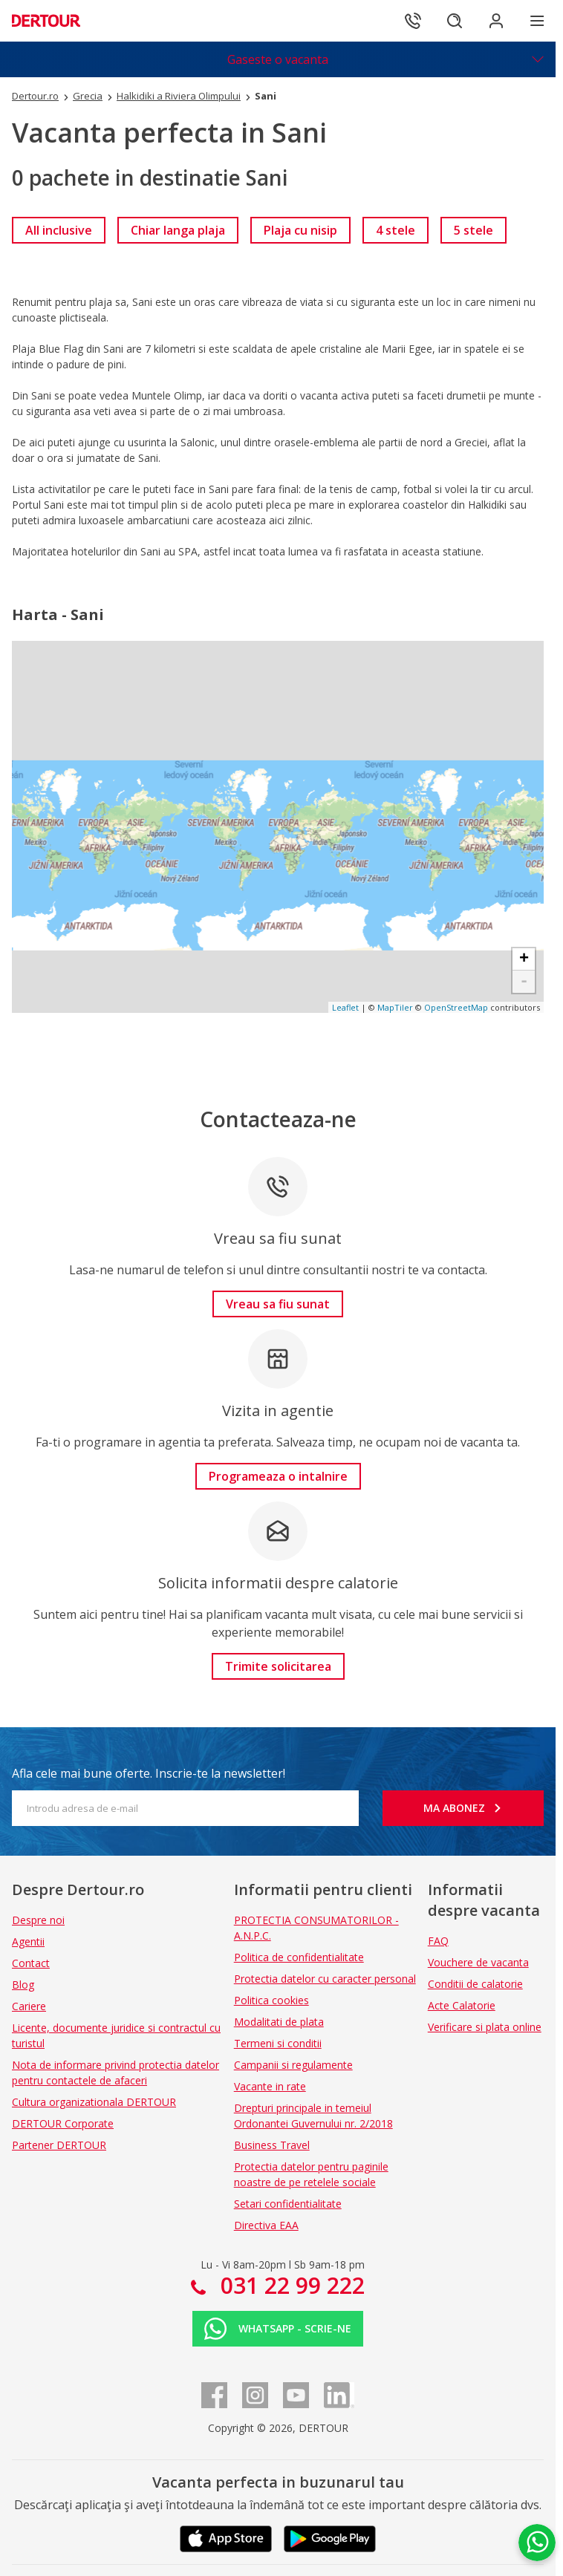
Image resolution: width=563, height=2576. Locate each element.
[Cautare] (454, 21)
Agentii (28, 1941)
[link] (58, 230)
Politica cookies (271, 2000)
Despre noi (38, 1920)
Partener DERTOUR (59, 2145)
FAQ (438, 1941)
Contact (31, 1963)
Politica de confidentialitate (299, 1957)
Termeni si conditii (278, 2043)
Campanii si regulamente (293, 2065)
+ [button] (524, 959)
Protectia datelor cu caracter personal (325, 1979)
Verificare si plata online (484, 2027)
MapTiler (395, 1007)
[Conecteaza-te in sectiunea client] (496, 21)
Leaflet (345, 1007)
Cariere (29, 2006)
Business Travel (272, 2145)
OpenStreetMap (456, 1007)
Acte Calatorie (461, 2005)
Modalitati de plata (279, 2022)
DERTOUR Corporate (63, 2123)
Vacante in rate (270, 2086)
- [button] (524, 982)
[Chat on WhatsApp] (537, 2542)
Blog (23, 1984)
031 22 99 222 (290, 2285)
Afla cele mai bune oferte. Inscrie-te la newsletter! (148, 1773)
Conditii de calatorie (475, 1984)
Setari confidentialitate (288, 2204)
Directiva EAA (266, 2225)
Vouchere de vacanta (478, 1962)
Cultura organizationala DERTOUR (94, 2102)
